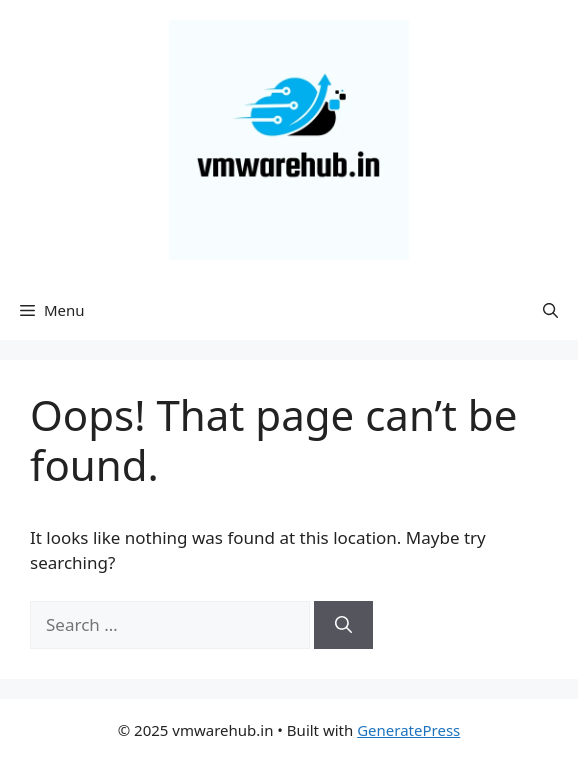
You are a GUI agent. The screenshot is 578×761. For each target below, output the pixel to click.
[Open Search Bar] (550, 310)
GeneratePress (408, 730)
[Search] (343, 625)
